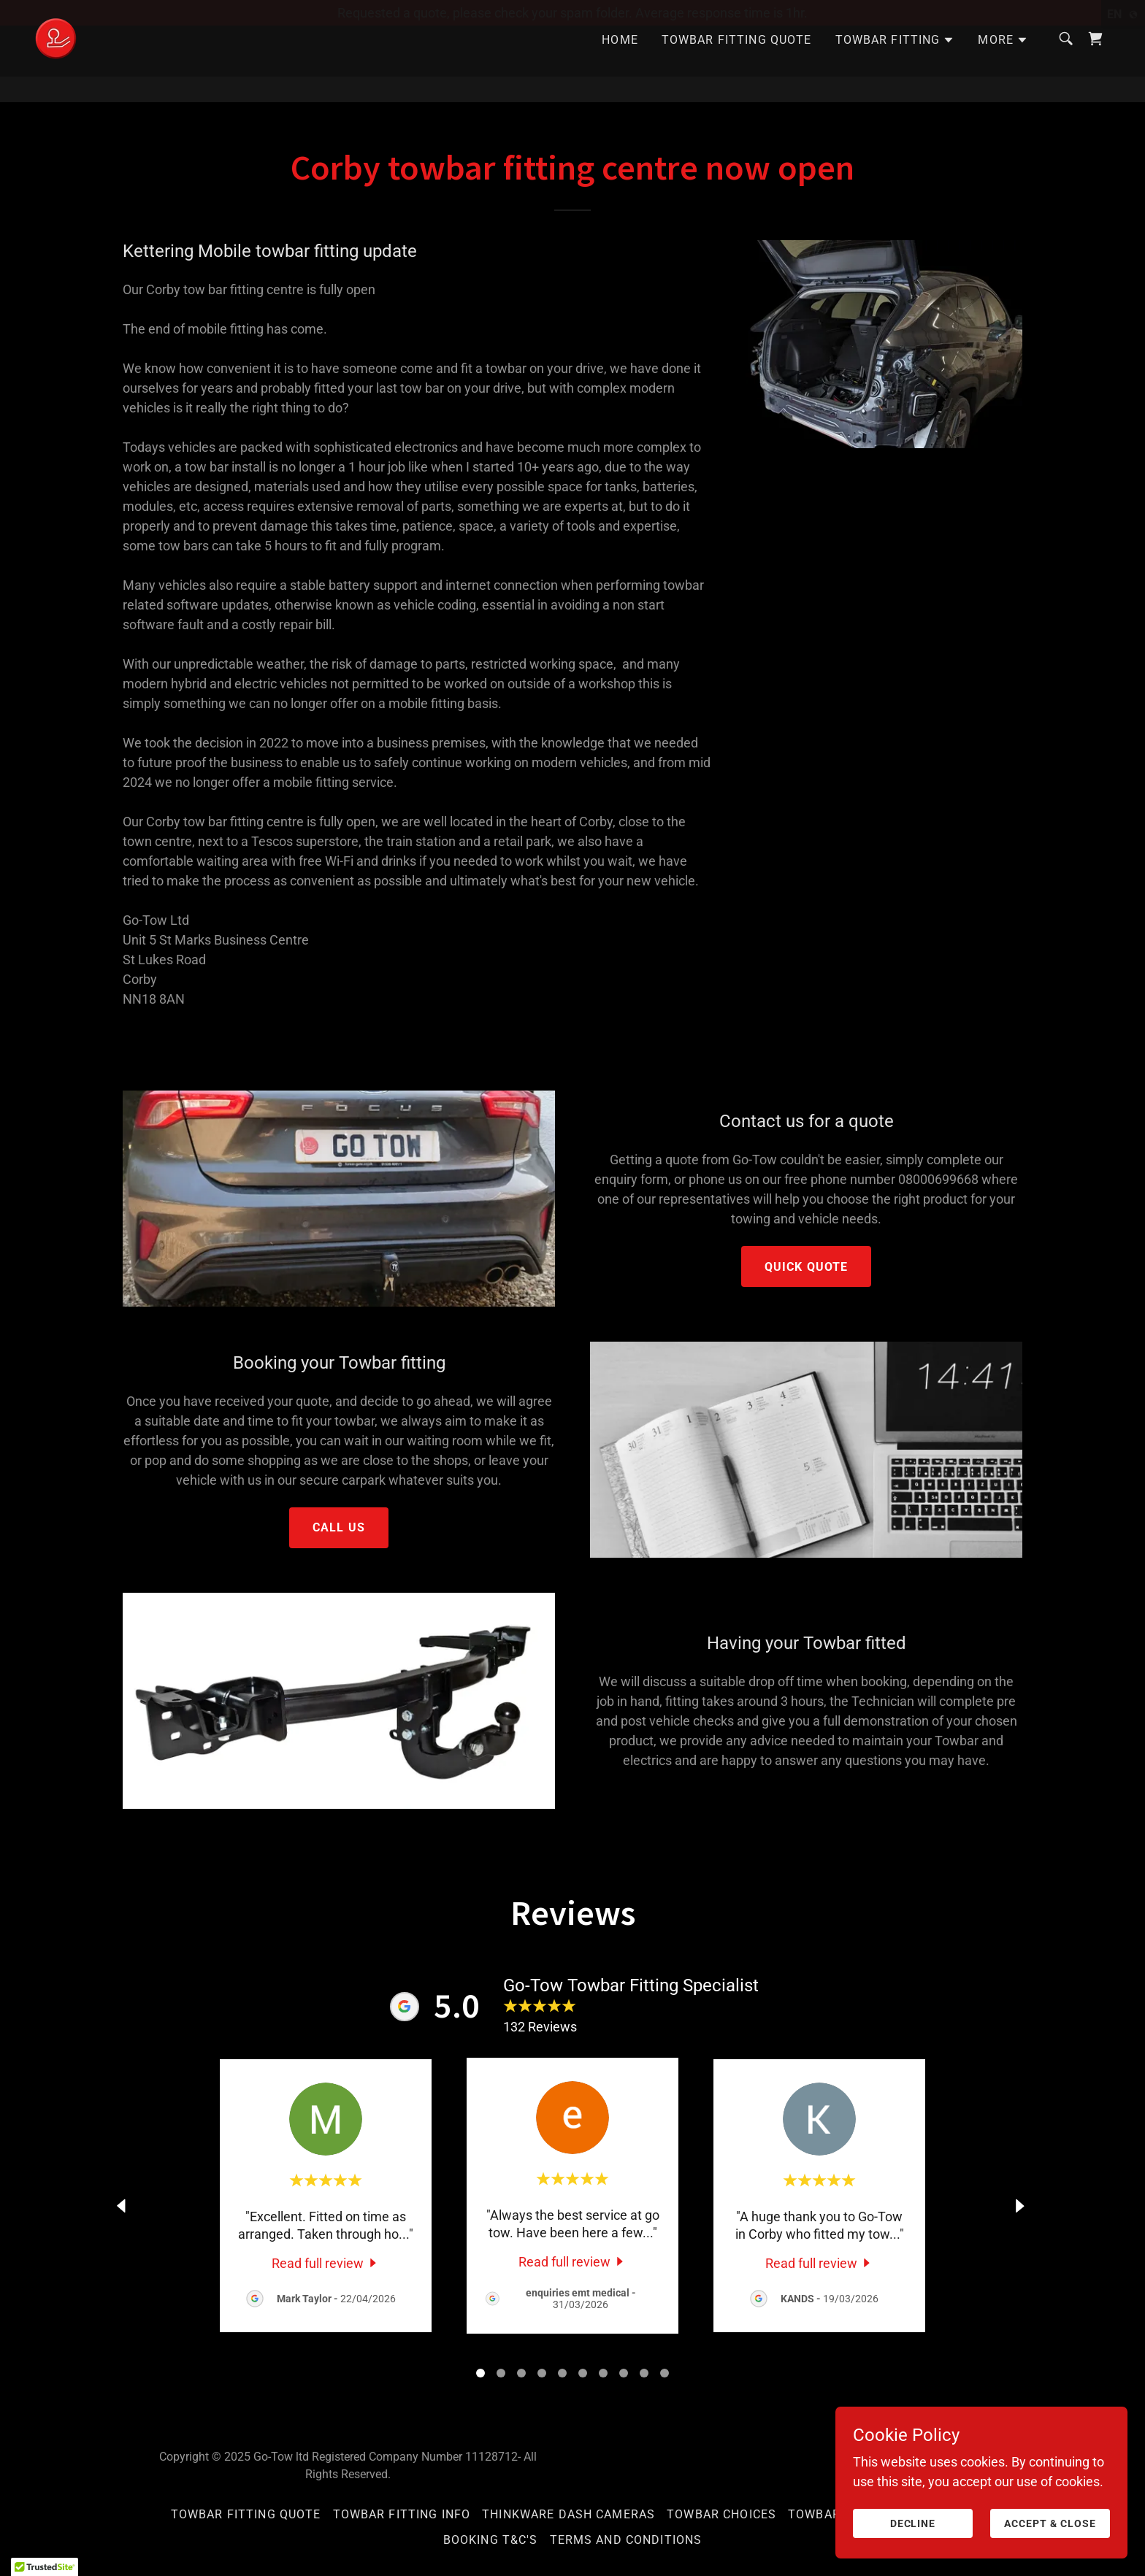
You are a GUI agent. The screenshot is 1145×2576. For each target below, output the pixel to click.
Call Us (339, 1527)
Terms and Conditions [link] (626, 2540)
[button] (895, 65)
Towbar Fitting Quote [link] (737, 65)
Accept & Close (1050, 2523)
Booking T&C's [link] (490, 2540)
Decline (913, 2523)
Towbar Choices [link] (721, 2514)
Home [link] (620, 65)
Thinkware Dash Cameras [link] (568, 2514)
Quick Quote (807, 1267)
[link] (56, 62)
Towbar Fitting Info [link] (402, 2514)
